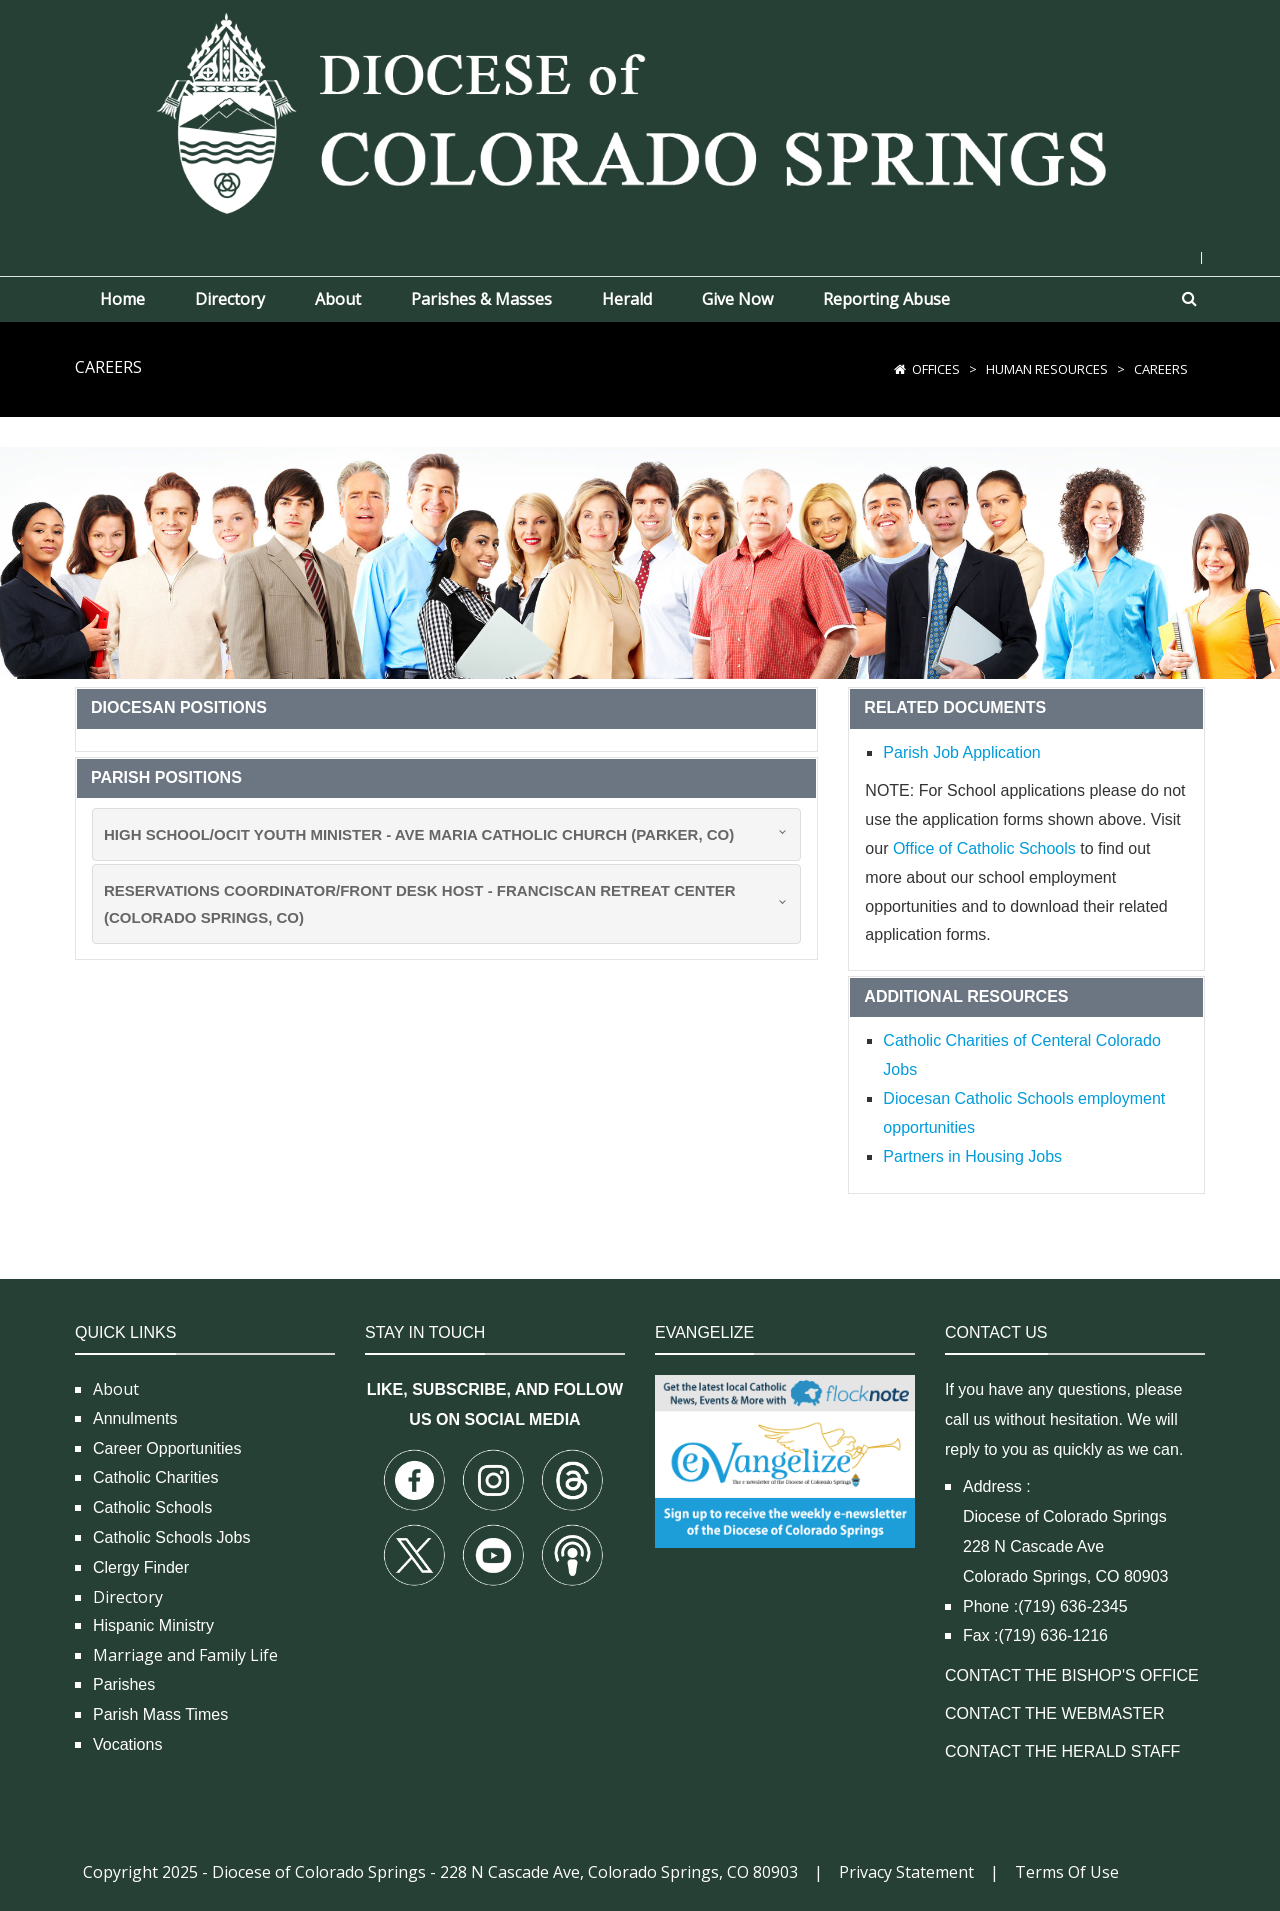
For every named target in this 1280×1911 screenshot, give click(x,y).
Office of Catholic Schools (984, 848)
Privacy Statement (906, 1872)
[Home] (900, 369)
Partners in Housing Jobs (972, 1156)
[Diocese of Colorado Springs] (640, 111)
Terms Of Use (1067, 1872)
